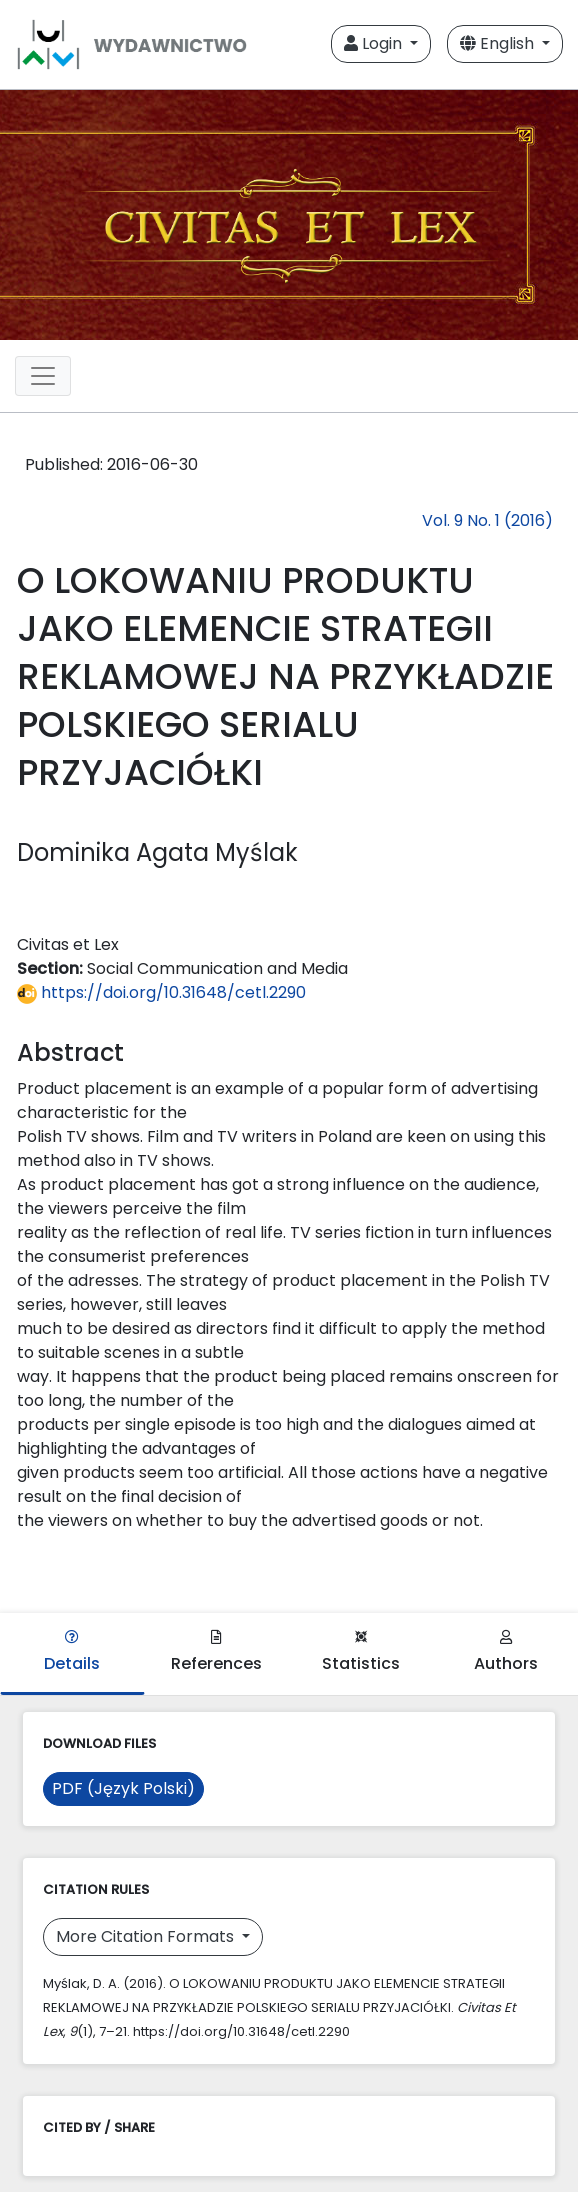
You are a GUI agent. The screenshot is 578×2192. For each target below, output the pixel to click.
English (499, 43)
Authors (506, 1652)
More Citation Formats (147, 1936)
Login (375, 43)
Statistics (361, 1652)
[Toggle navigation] (43, 376)
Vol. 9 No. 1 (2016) (487, 520)
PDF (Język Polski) (123, 1788)
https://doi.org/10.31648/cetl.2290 (161, 992)
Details (72, 1652)
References (216, 1652)
